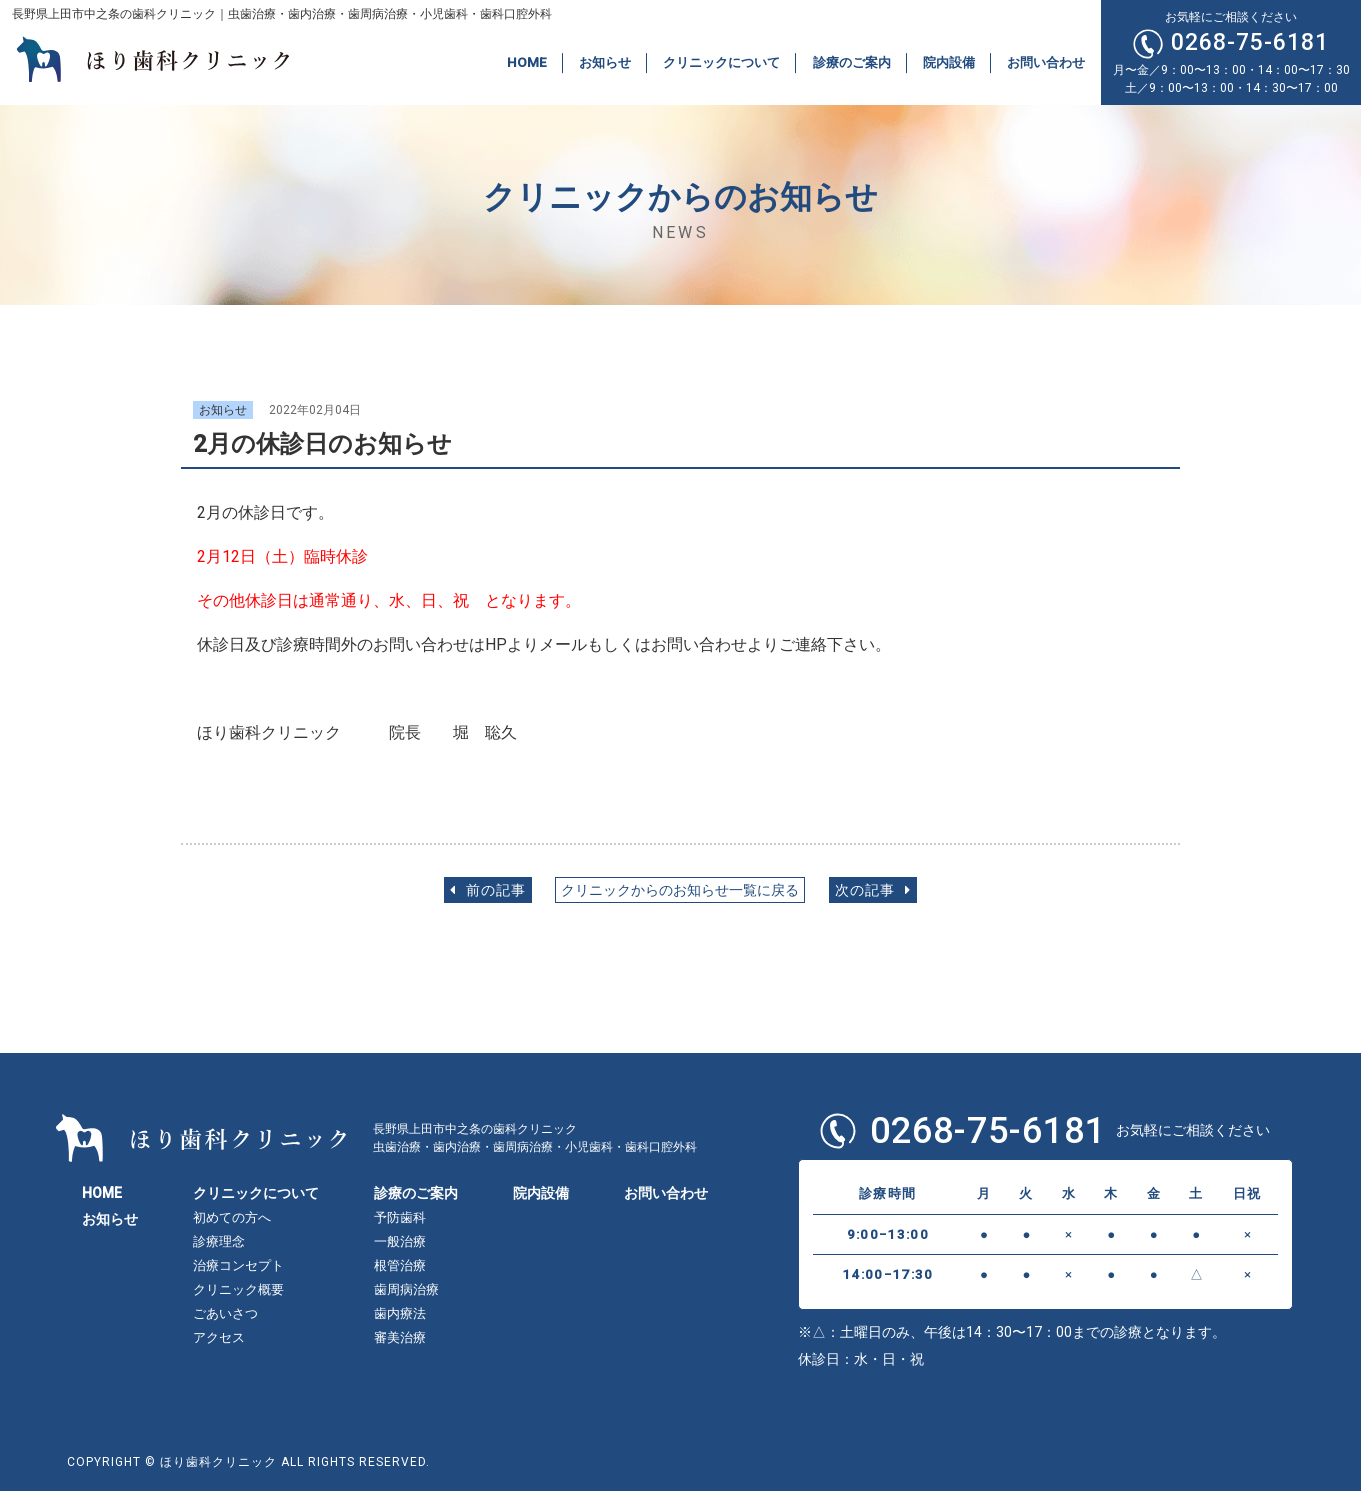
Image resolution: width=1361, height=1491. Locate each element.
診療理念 (219, 1241)
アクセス (219, 1337)
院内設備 (949, 62)
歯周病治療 (406, 1289)
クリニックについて (721, 62)
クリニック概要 (238, 1289)
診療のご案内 (852, 62)
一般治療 (400, 1241)
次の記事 (873, 890)
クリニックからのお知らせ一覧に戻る (680, 890)
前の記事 (488, 890)
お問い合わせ (1046, 62)
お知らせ (605, 62)
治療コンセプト (238, 1265)
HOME (527, 62)
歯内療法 (400, 1313)
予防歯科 (400, 1217)
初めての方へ (232, 1217)
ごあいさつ (225, 1313)
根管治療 (400, 1265)
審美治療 (400, 1337)
